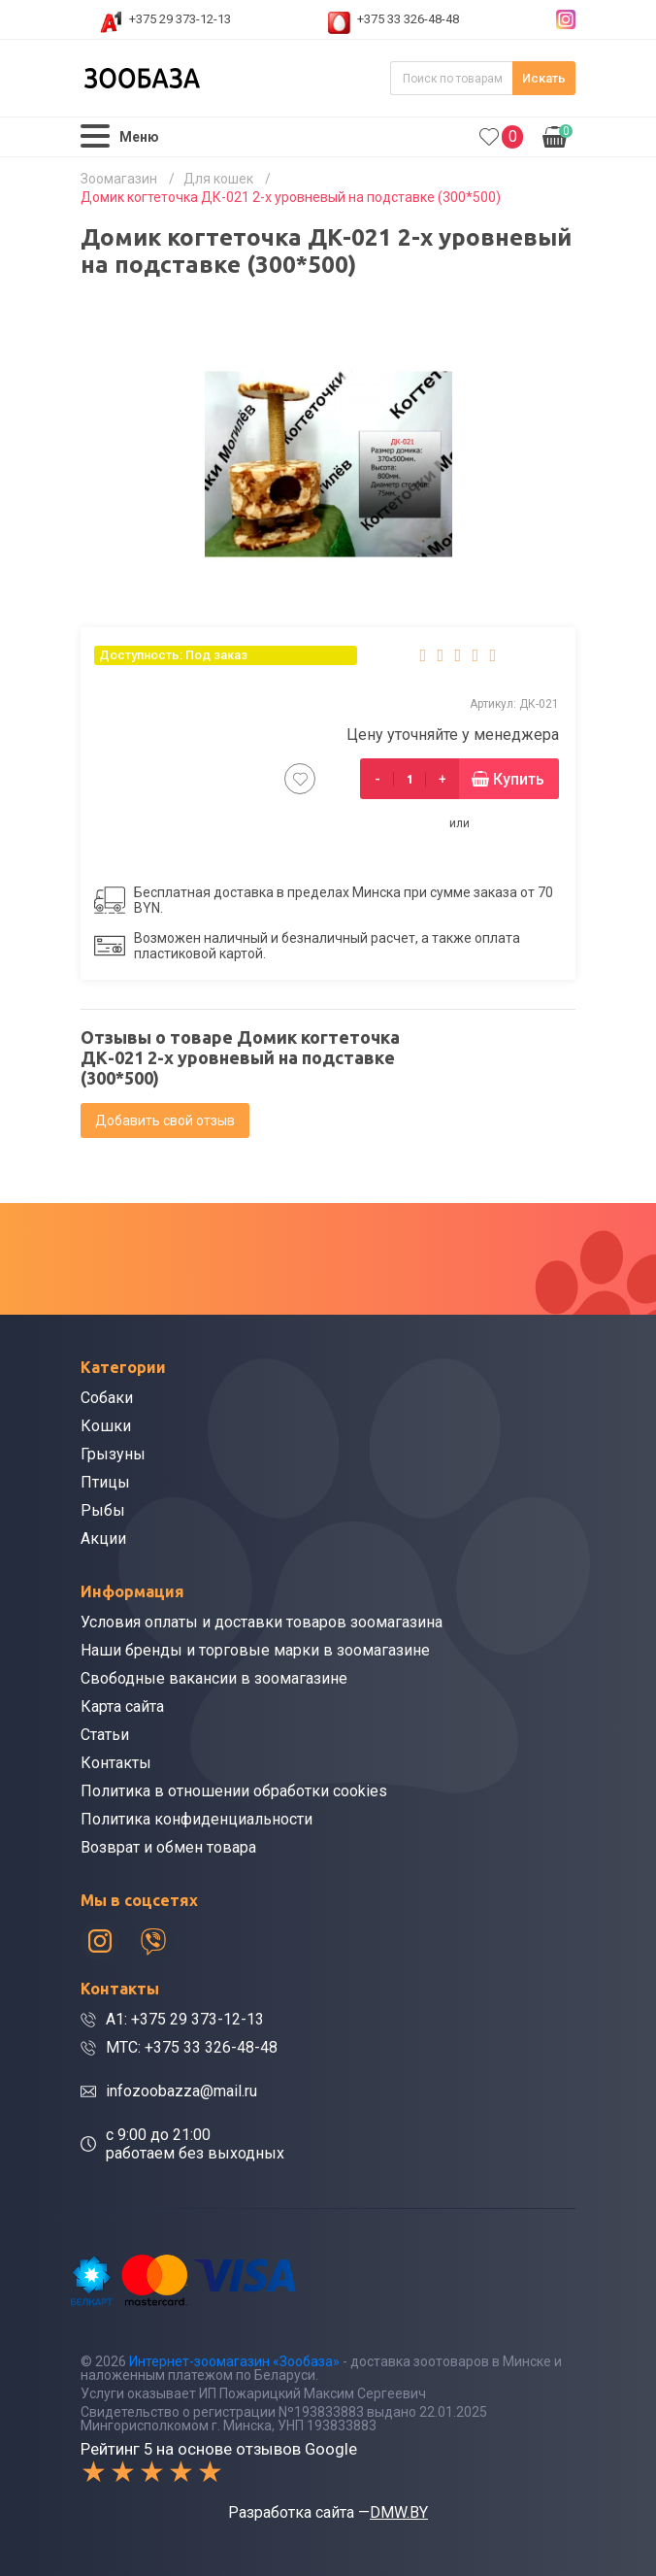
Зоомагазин (119, 178)
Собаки (107, 1397)
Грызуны (113, 1454)
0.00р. (557, 135)
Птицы (105, 1482)
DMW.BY (399, 2512)
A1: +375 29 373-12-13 (185, 2019)
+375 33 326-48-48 (408, 19)
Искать (544, 78)
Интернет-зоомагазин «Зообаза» (234, 2361)
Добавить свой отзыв (165, 1120)
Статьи (105, 1734)
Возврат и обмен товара (168, 1847)
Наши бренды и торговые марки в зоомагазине (255, 1650)
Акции (103, 1538)
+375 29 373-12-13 (180, 19)
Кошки (106, 1426)
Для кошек (218, 178)
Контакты (116, 1763)
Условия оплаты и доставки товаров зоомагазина (262, 1622)
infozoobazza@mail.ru (181, 2091)
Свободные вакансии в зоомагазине (214, 1678)
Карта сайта (122, 1706)
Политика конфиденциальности (196, 1819)
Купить (518, 779)
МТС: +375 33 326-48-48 (192, 2047)
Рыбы (103, 1510)
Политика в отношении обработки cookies (234, 1791)
